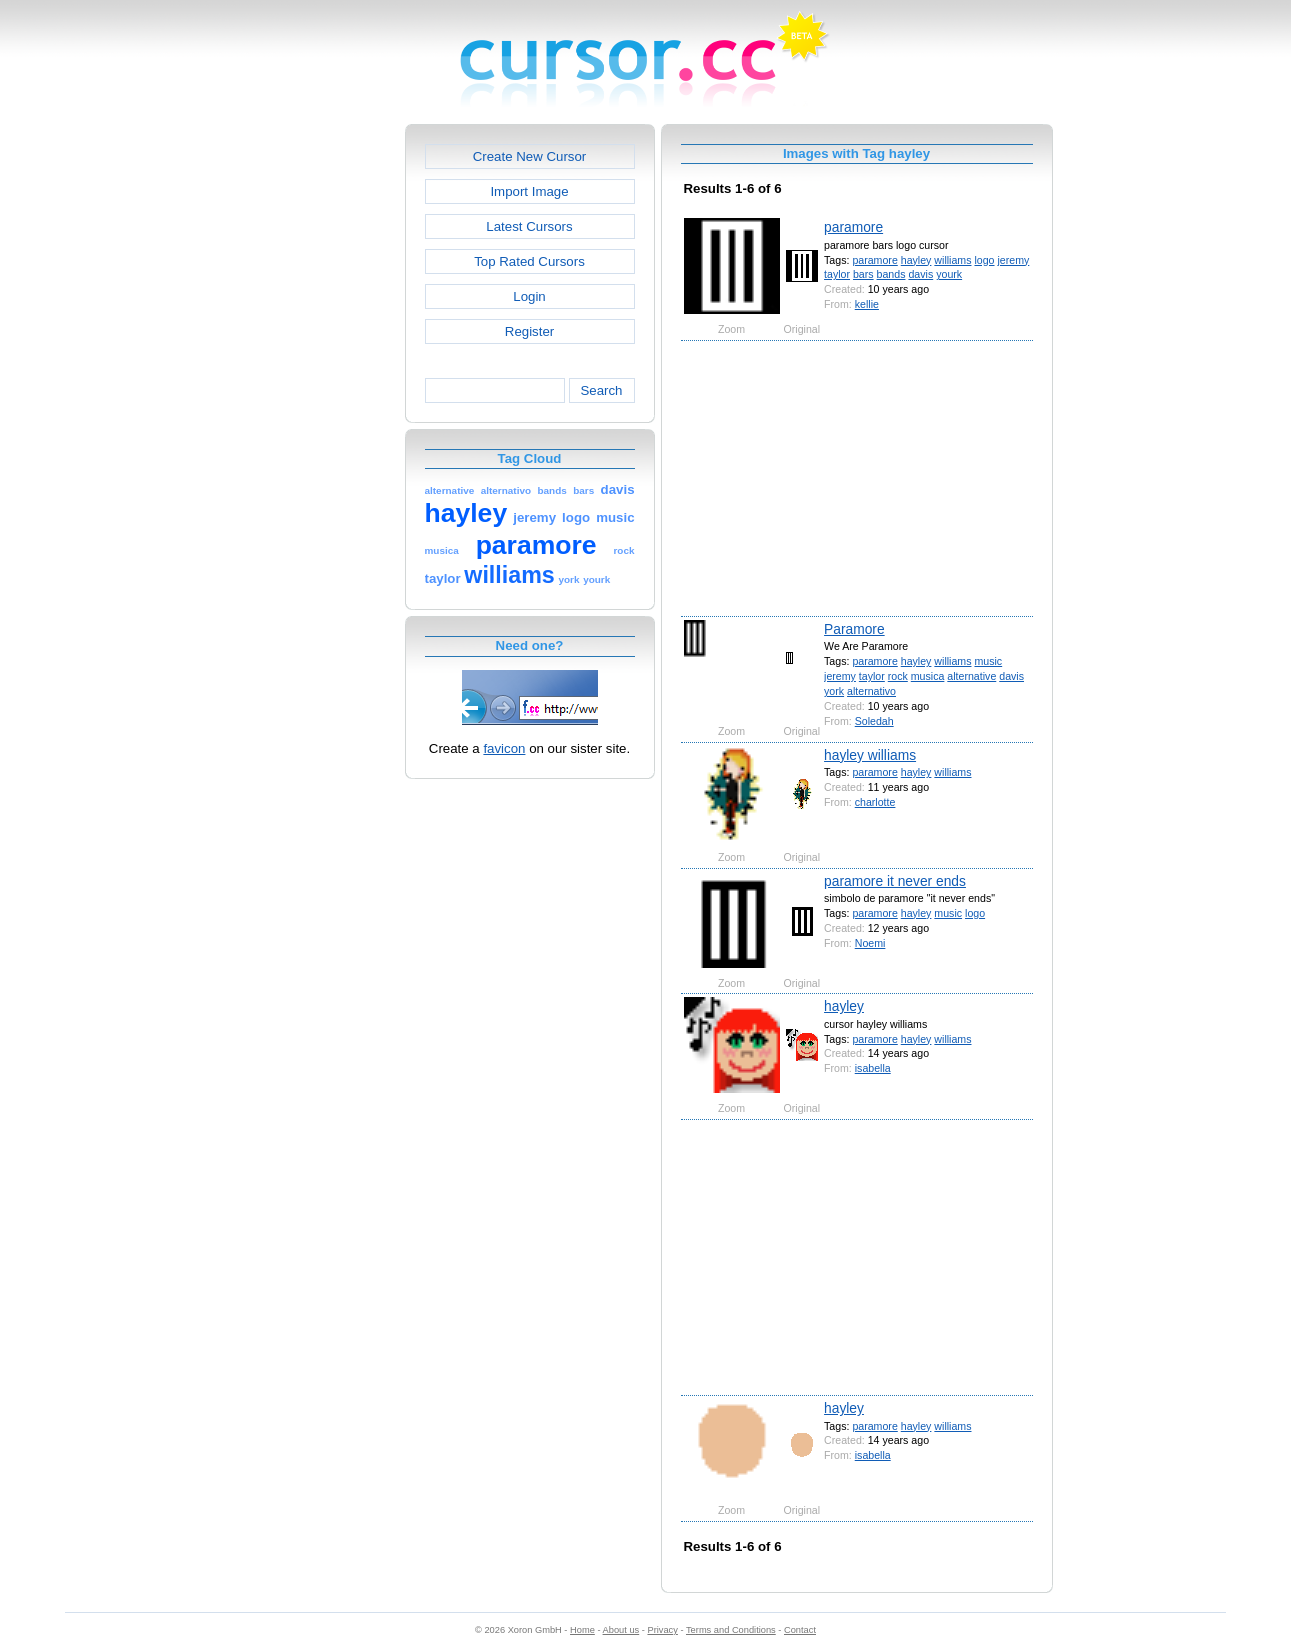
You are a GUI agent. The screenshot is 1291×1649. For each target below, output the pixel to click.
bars (863, 274)
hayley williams (870, 755)
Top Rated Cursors (529, 261)
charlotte (875, 802)
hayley (916, 260)
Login (529, 296)
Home (582, 1630)
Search (601, 390)
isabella (873, 1068)
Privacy (662, 1630)
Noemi (870, 943)
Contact (800, 1630)
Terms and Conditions (731, 1630)
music (988, 661)
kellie (867, 304)
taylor (837, 274)
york (834, 691)
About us (621, 1630)
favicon (504, 748)
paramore (853, 227)
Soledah (874, 721)
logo (984, 260)
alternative (971, 676)
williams (952, 260)
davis (920, 274)
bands (891, 274)
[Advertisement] (319, 424)
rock (898, 676)
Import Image (529, 191)
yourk (949, 274)
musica (928, 676)
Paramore (854, 629)
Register (529, 331)
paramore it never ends (895, 881)
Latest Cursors (529, 226)
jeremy (1013, 260)
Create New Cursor (530, 156)
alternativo (871, 691)
